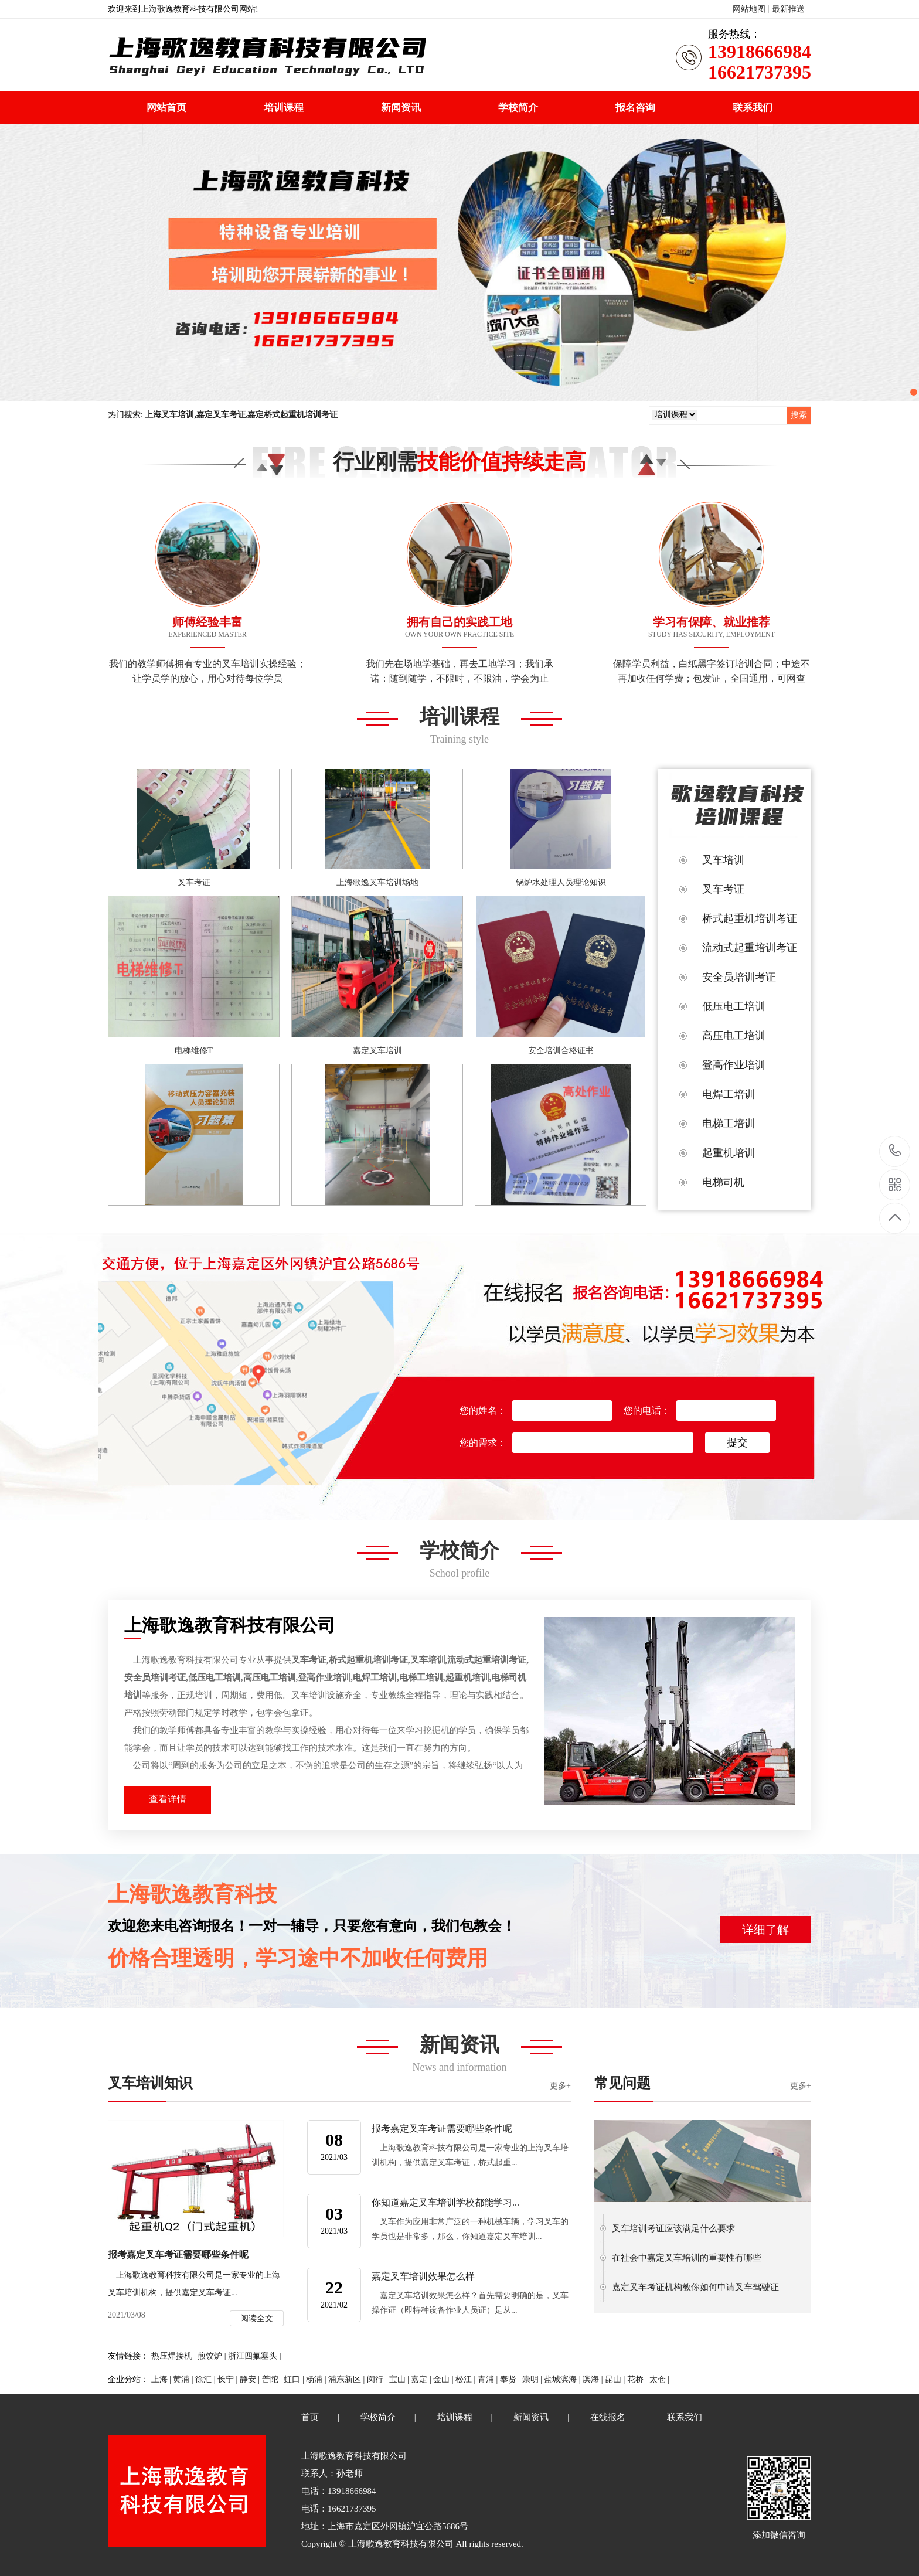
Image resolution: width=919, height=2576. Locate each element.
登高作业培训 (733, 1065)
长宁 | (228, 2379)
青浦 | (489, 2379)
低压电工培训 (733, 1006)
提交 (737, 1442)
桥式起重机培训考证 (749, 918)
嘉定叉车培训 (377, 1052)
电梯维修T (194, 1052)
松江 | (466, 2379)
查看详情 (167, 1799)
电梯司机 (723, 1182)
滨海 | (594, 2379)
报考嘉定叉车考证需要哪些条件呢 (442, 2128)
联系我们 (752, 107)
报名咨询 (635, 107)
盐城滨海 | (563, 2379)
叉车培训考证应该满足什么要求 (673, 2228)
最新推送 (788, 9)
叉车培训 (723, 860)
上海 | (162, 2379)
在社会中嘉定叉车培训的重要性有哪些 (686, 2257)
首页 (310, 2417)
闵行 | (378, 2379)
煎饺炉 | (213, 2356)
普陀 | (273, 2379)
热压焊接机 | (174, 2356)
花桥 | (638, 2379)
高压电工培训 (733, 1036)
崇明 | (533, 2379)
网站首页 (166, 107)
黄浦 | (184, 2379)
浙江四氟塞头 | (254, 2356)
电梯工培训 (728, 1123)
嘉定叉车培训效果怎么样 (423, 2276)
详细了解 (765, 1929)
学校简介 (518, 107)
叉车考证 (194, 884)
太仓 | (659, 2379)
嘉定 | (422, 2379)
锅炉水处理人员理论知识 (561, 884)
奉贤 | (511, 2379)
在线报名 (607, 2417)
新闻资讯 (401, 107)
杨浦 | (317, 2379)
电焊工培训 (728, 1094)
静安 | (251, 2379)
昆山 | (616, 2379)
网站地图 (749, 9)
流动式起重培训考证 (749, 948)
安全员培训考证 (739, 977)
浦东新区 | (347, 2379)
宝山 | (400, 2379)
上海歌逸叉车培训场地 (377, 884)
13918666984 (895, 1151)
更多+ (560, 2085)
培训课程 (284, 107)
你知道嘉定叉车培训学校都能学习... (445, 2202)
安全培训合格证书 (561, 1052)
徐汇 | (206, 2379)
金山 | (444, 2379)
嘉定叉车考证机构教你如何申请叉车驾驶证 (695, 2287)
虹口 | (295, 2379)
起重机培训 (728, 1153)
